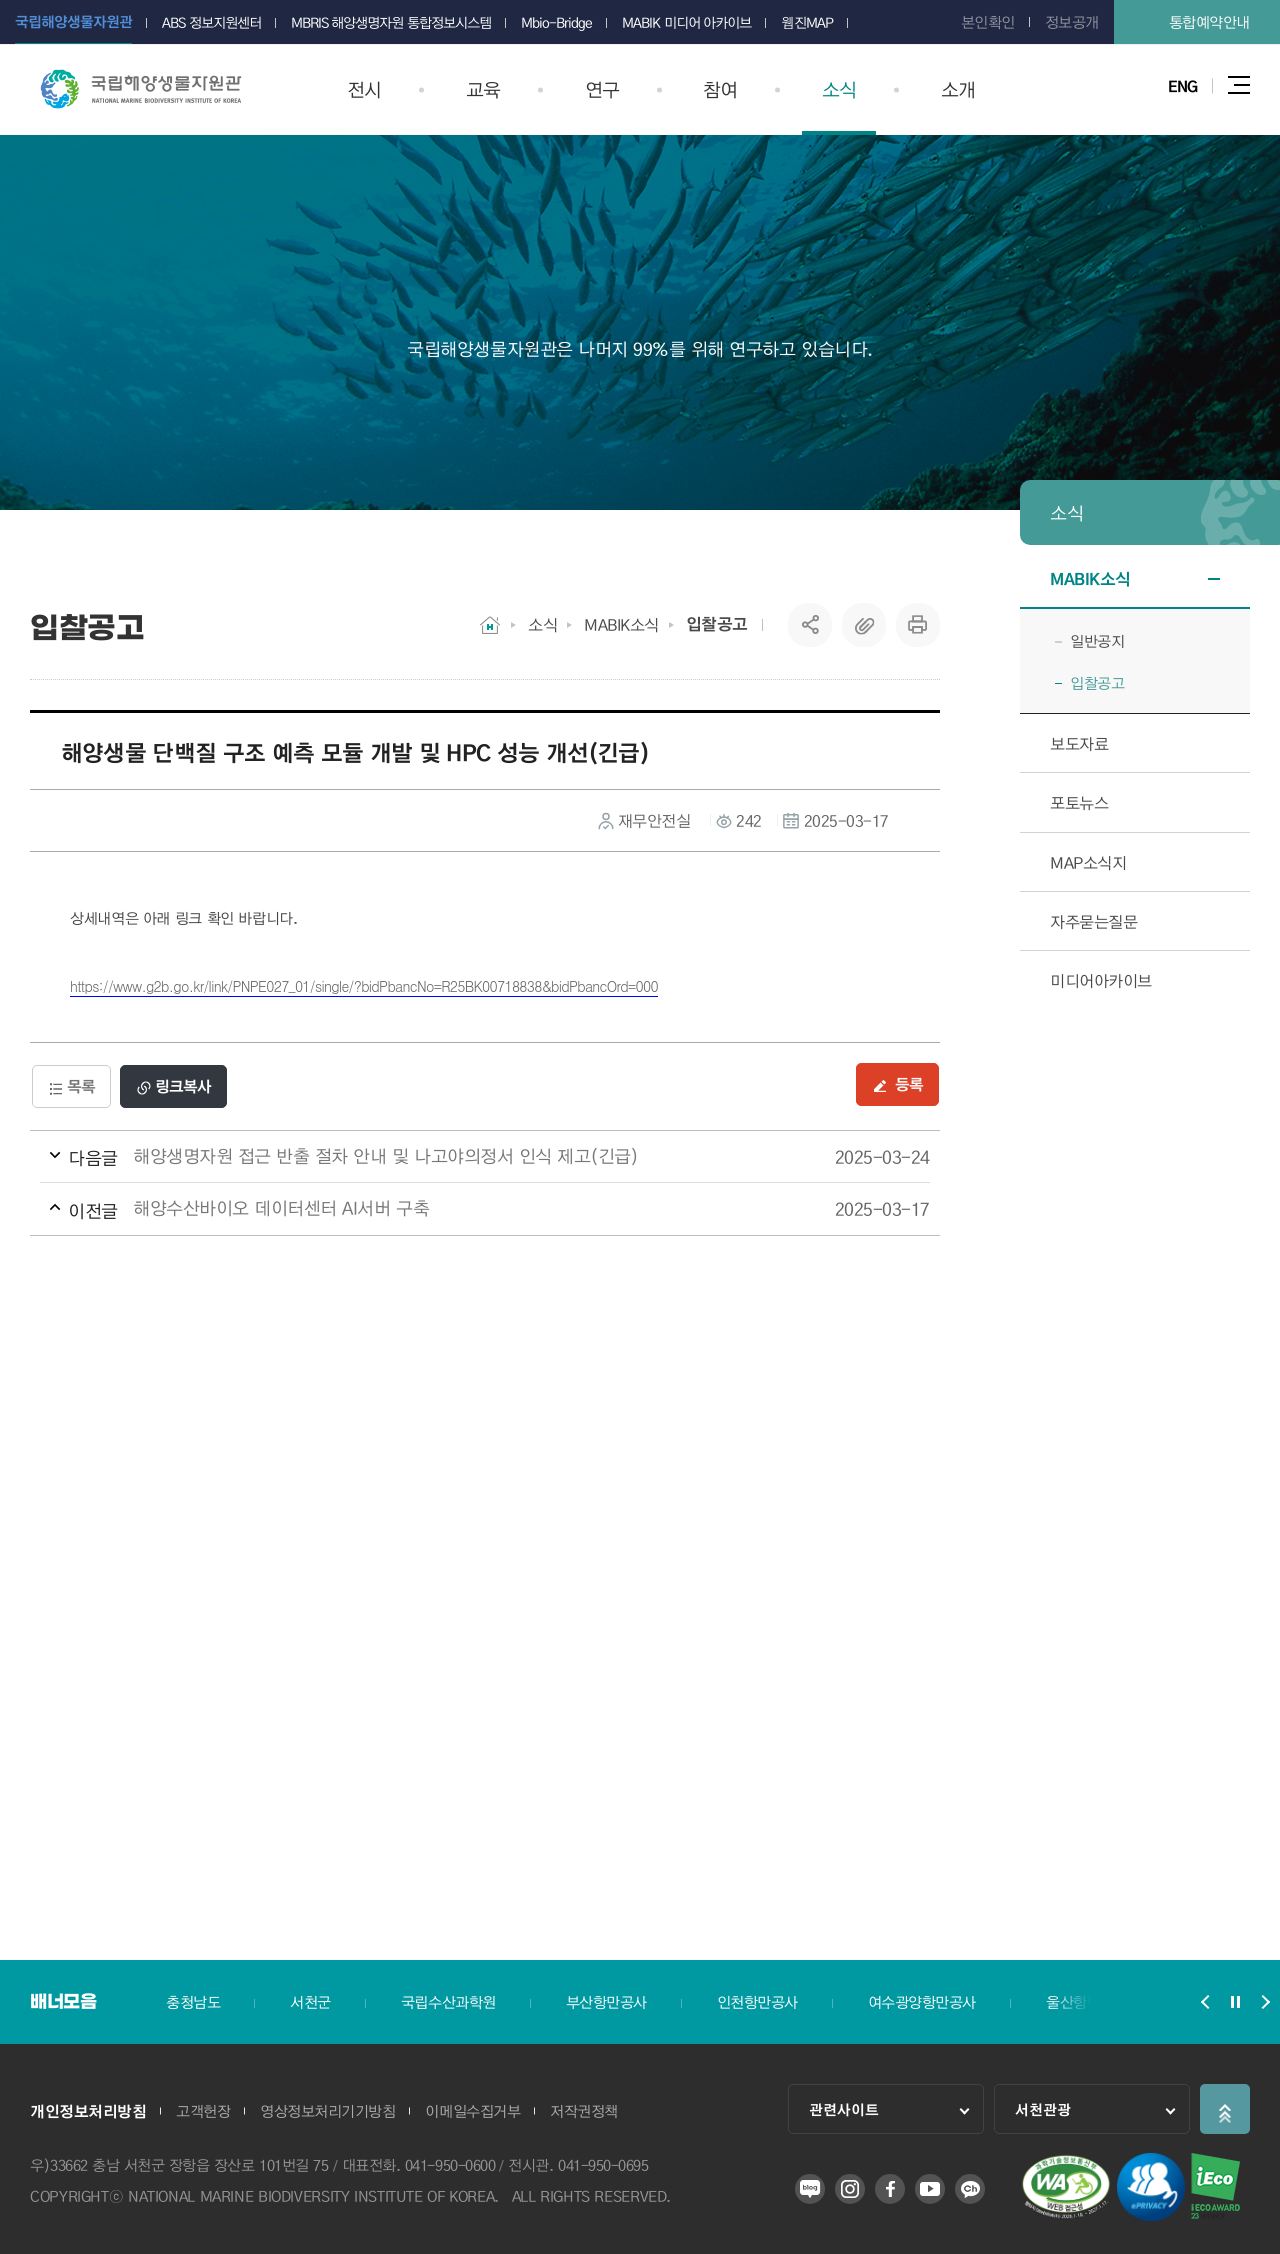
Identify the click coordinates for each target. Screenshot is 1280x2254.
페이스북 (890, 2189)
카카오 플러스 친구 (970, 2189)
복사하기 (864, 625)
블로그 (810, 2189)
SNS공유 (810, 625)
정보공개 (1072, 22)
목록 (71, 1086)
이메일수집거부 (472, 2111)
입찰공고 (717, 624)
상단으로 (1225, 2109)
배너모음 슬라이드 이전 (1205, 2002)
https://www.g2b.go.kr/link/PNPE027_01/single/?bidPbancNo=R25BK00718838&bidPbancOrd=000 (364, 986)
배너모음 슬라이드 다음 (1265, 2002)
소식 (542, 624)
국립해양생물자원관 (141, 89)
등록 (897, 1084)
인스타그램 (850, 2189)
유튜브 (930, 2189)
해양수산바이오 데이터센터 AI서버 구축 (447, 1209)
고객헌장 (203, 2111)
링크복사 (173, 1086)
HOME (490, 625)
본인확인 (988, 22)
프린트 (918, 625)
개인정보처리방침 (88, 2111)
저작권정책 (584, 2111)
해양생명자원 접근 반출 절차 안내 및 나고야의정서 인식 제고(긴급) (447, 1157)
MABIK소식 (621, 624)
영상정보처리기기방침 (327, 2111)
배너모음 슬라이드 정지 (1235, 2002)
